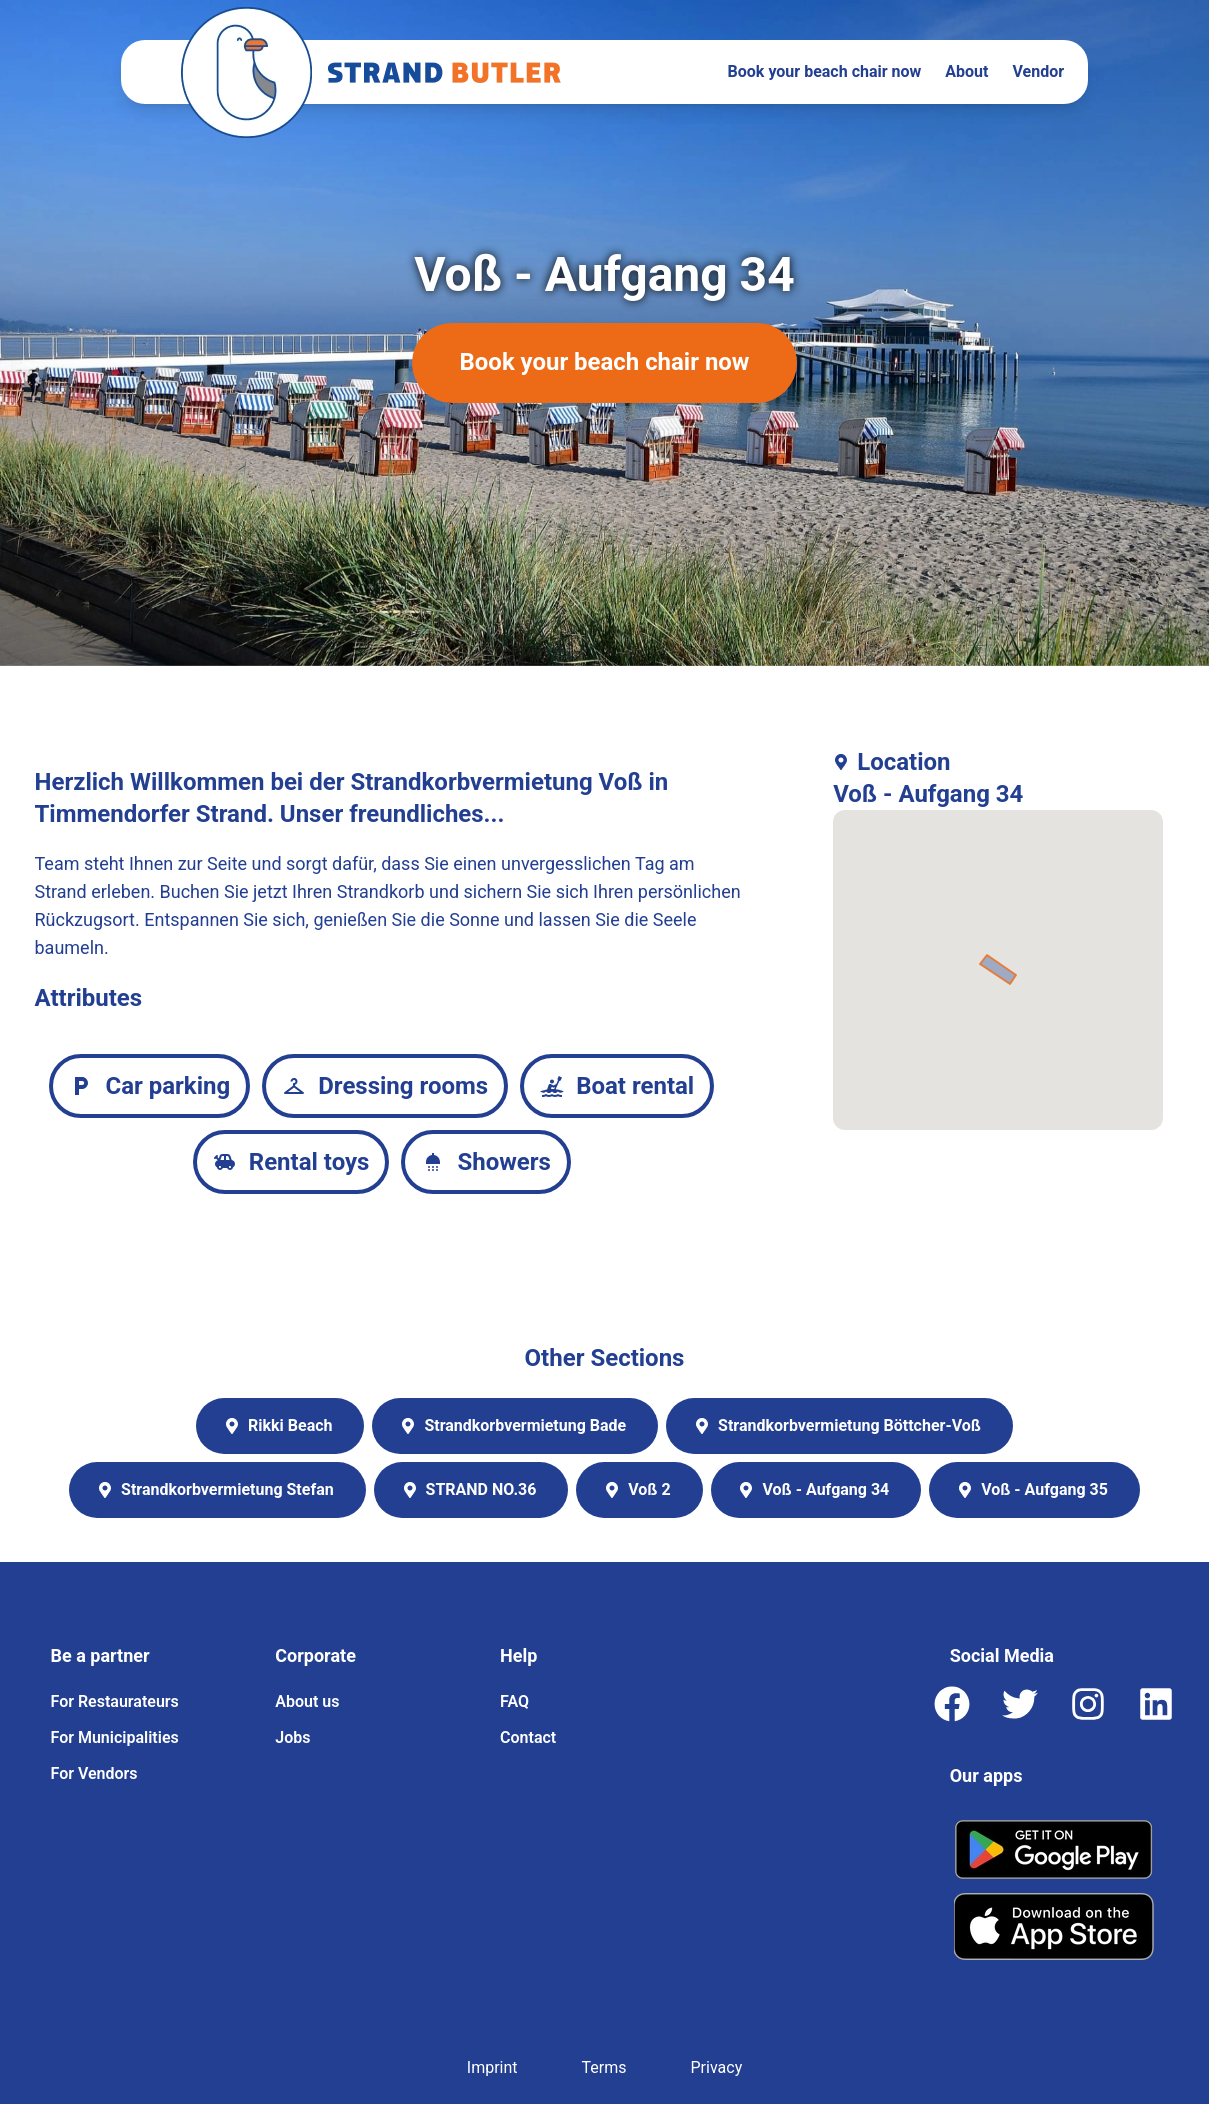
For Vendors (94, 1773)
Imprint (492, 2067)
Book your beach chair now (825, 71)
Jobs (292, 1737)
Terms (604, 2067)
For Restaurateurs (115, 1701)
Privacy (717, 2067)
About (966, 71)
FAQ (514, 1701)
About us (307, 1701)
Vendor (1038, 71)
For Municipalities (115, 1737)
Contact (528, 1737)
